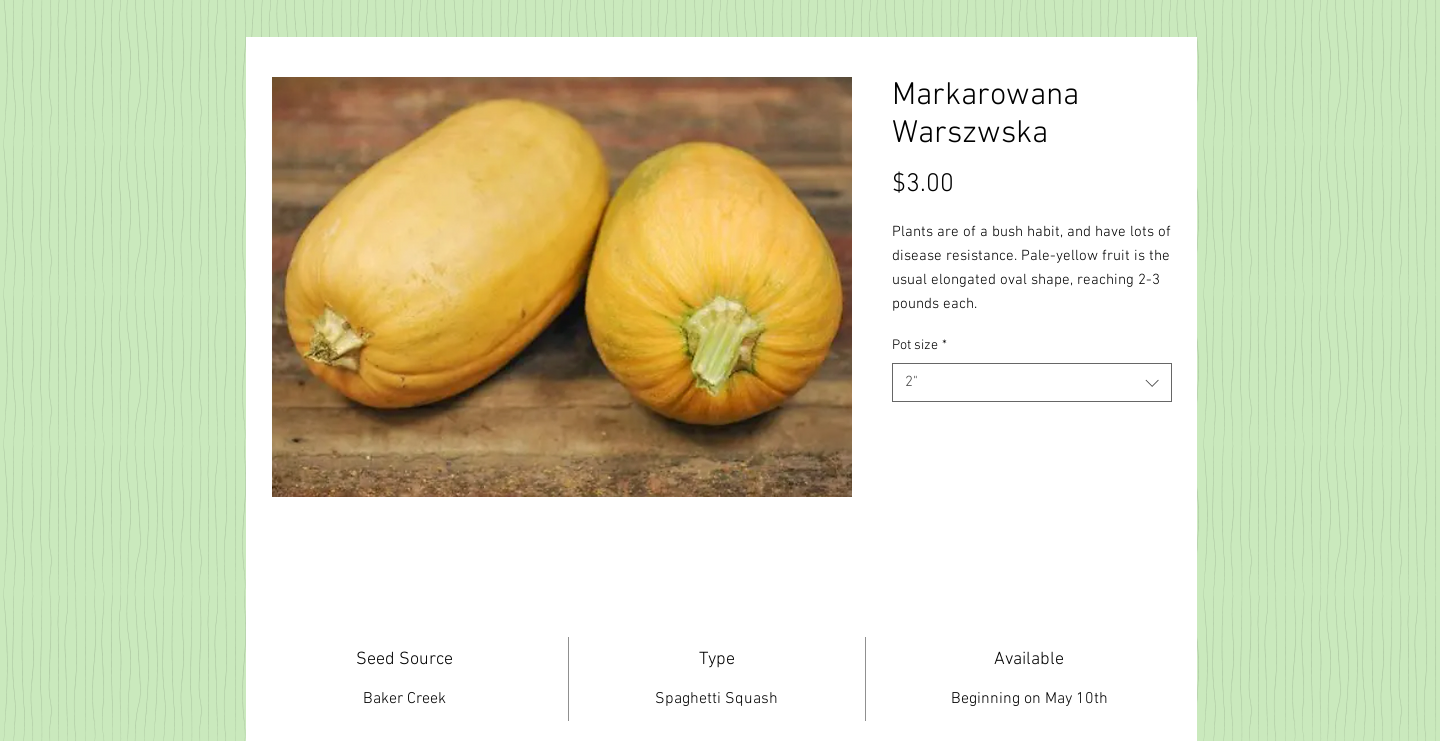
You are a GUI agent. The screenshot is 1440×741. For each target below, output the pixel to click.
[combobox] (1032, 382)
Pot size (919, 345)
